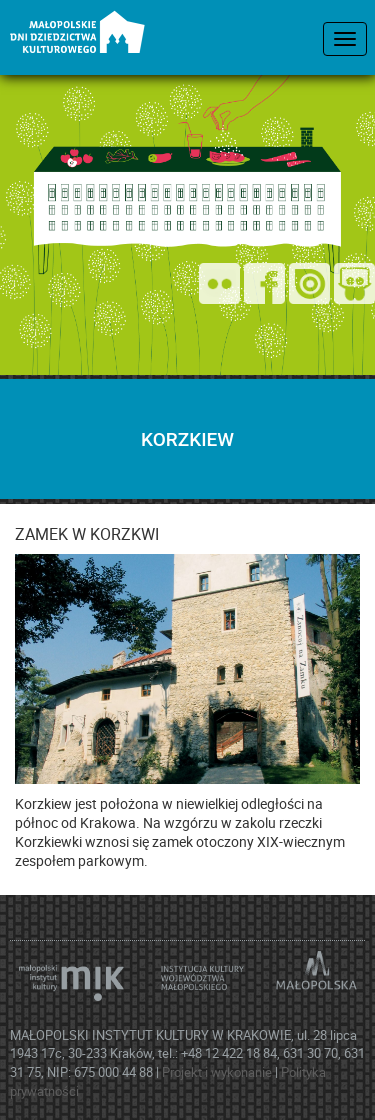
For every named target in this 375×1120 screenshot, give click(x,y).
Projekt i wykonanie (218, 1072)
